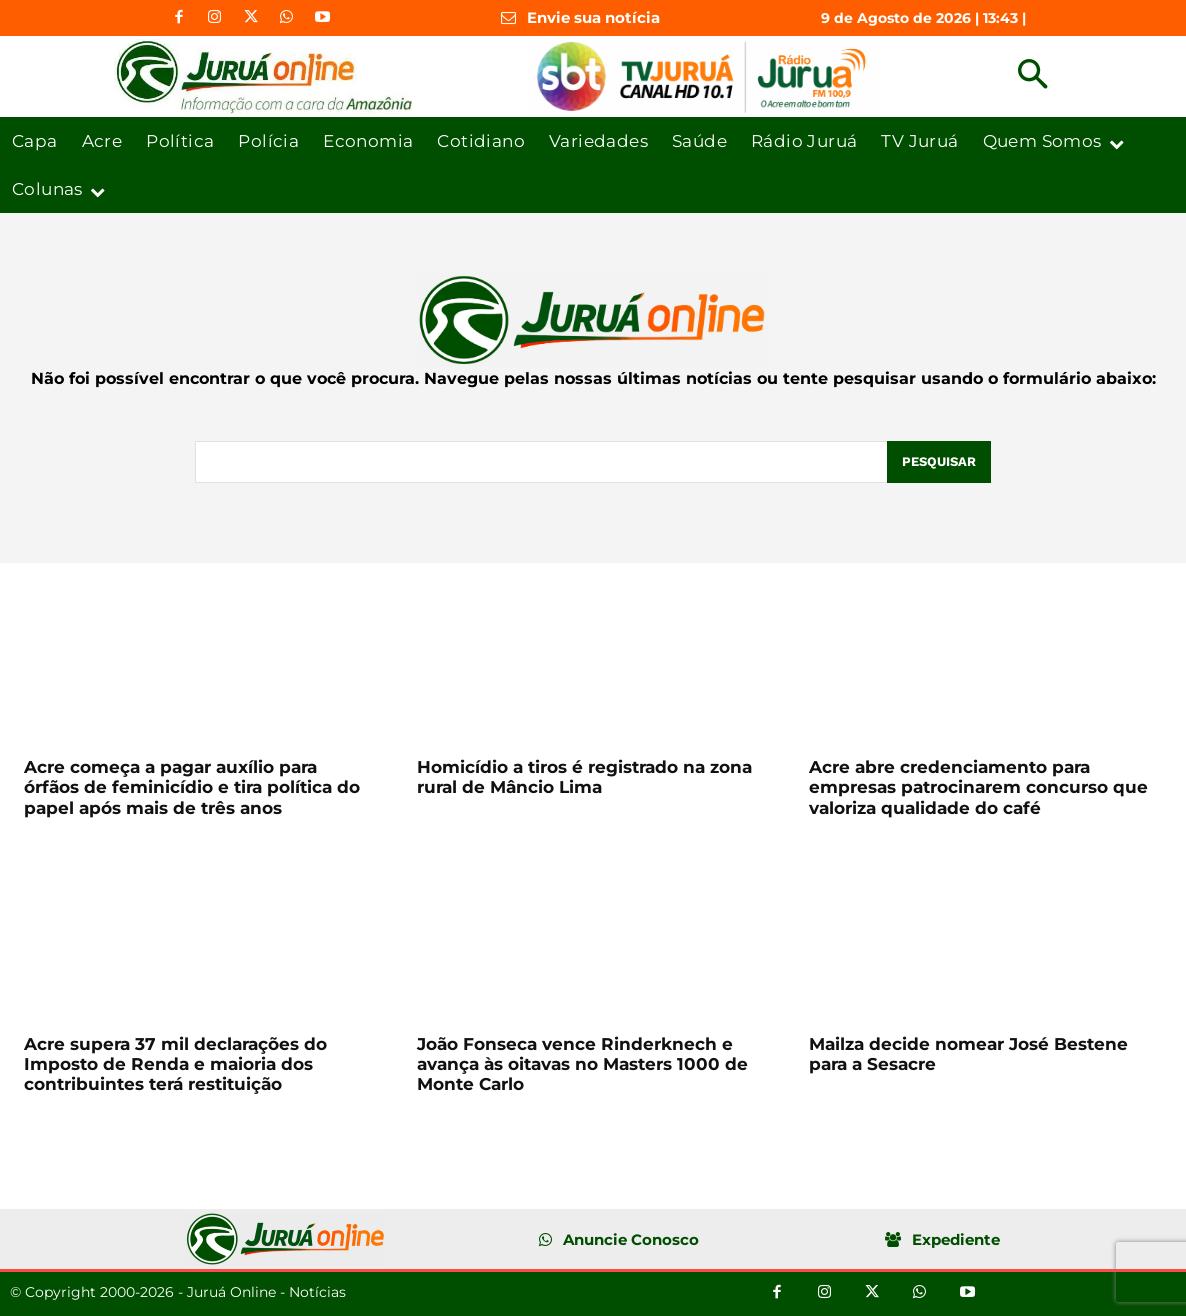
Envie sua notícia (593, 17)
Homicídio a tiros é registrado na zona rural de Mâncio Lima (584, 777)
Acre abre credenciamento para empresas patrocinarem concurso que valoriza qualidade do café (978, 787)
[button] (1032, 76)
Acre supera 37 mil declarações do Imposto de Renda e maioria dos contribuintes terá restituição (175, 1064)
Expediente (956, 1239)
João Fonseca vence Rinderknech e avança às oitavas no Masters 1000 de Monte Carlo (582, 1064)
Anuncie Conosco (631, 1239)
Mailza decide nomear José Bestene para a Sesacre (968, 1054)
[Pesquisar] (939, 462)
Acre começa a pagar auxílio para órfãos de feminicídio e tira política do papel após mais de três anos (192, 787)
